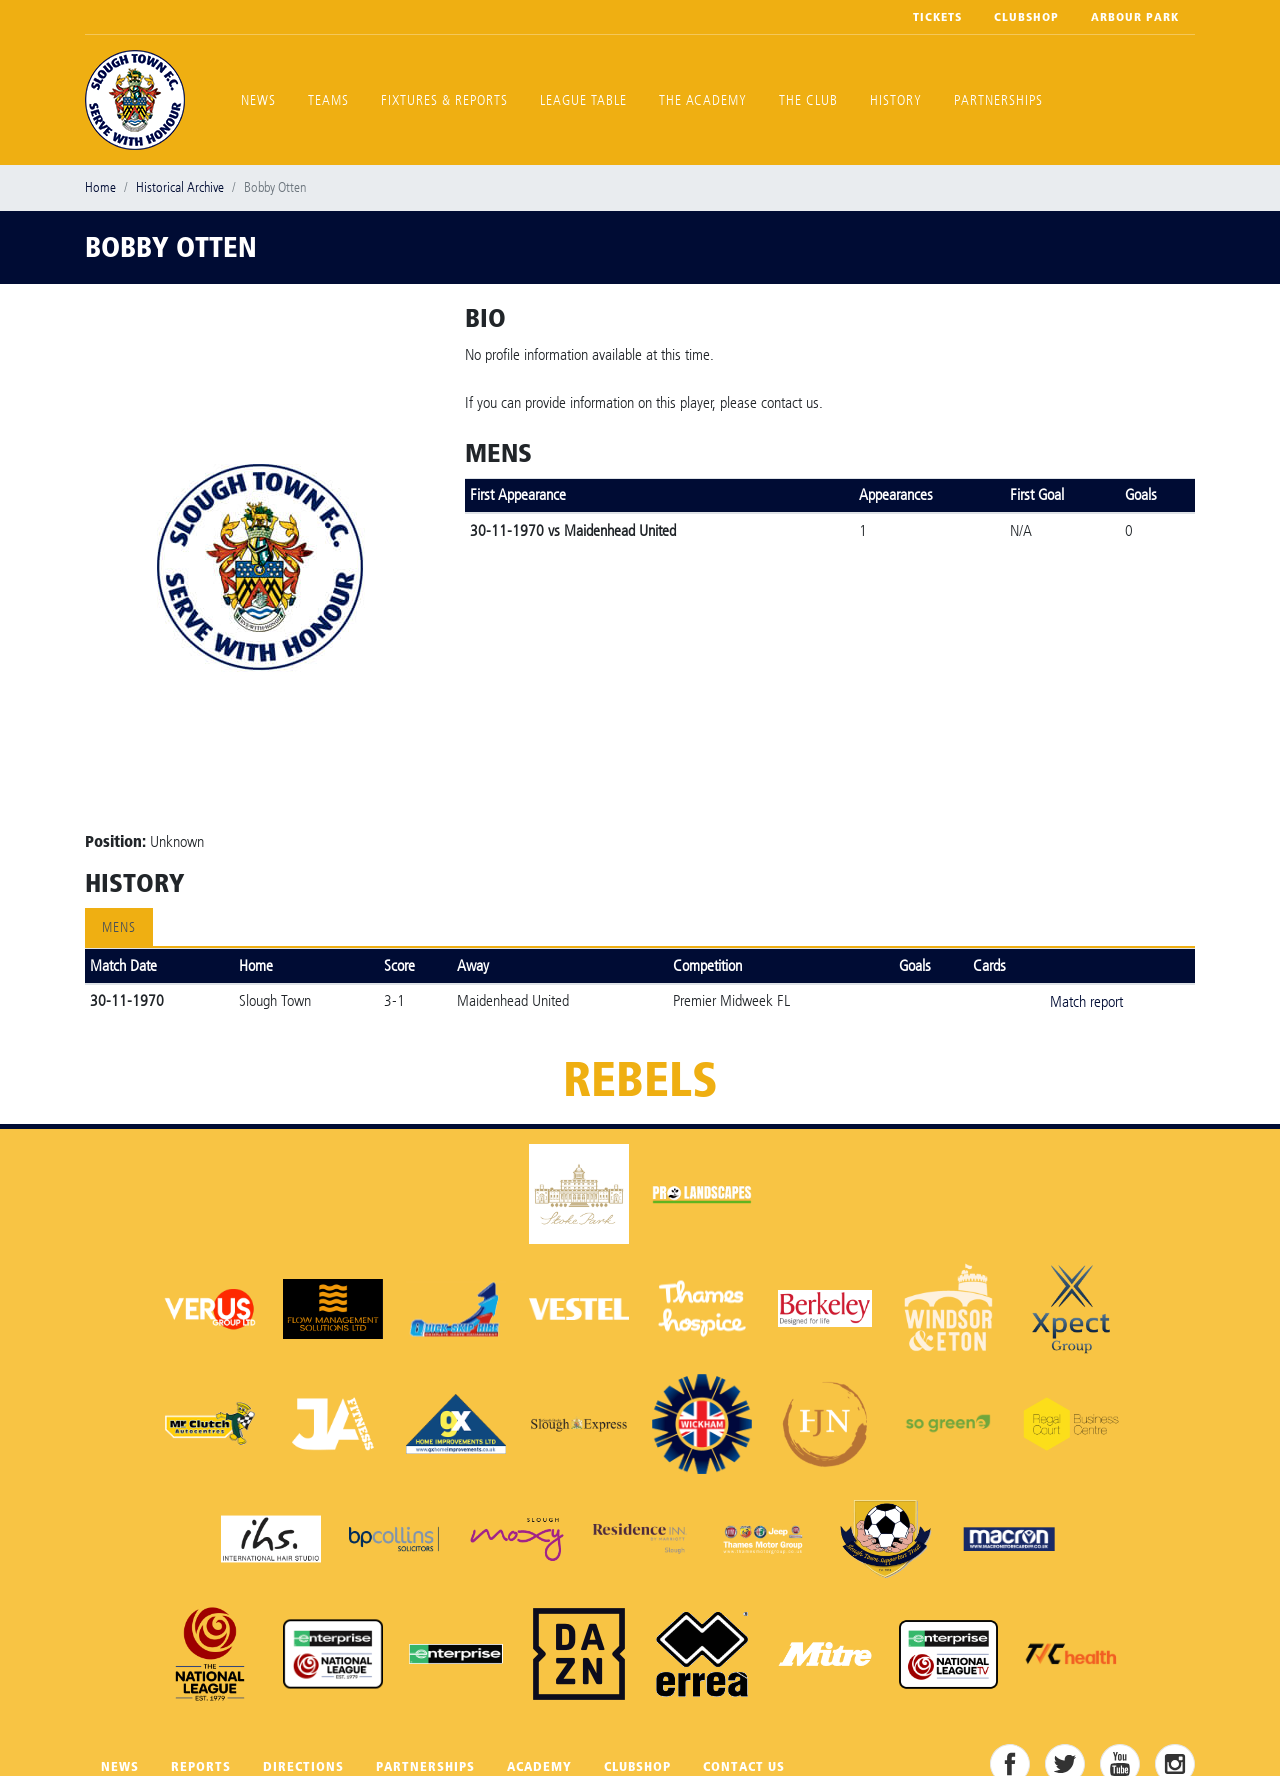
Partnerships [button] (998, 100)
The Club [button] (808, 100)
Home (100, 187)
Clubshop (1026, 17)
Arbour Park (1135, 17)
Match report (1086, 1001)
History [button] (896, 100)
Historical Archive (180, 187)
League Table (583, 100)
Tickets (937, 17)
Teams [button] (328, 100)
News (258, 100)
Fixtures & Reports (444, 100)
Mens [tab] (119, 927)
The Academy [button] (703, 100)
